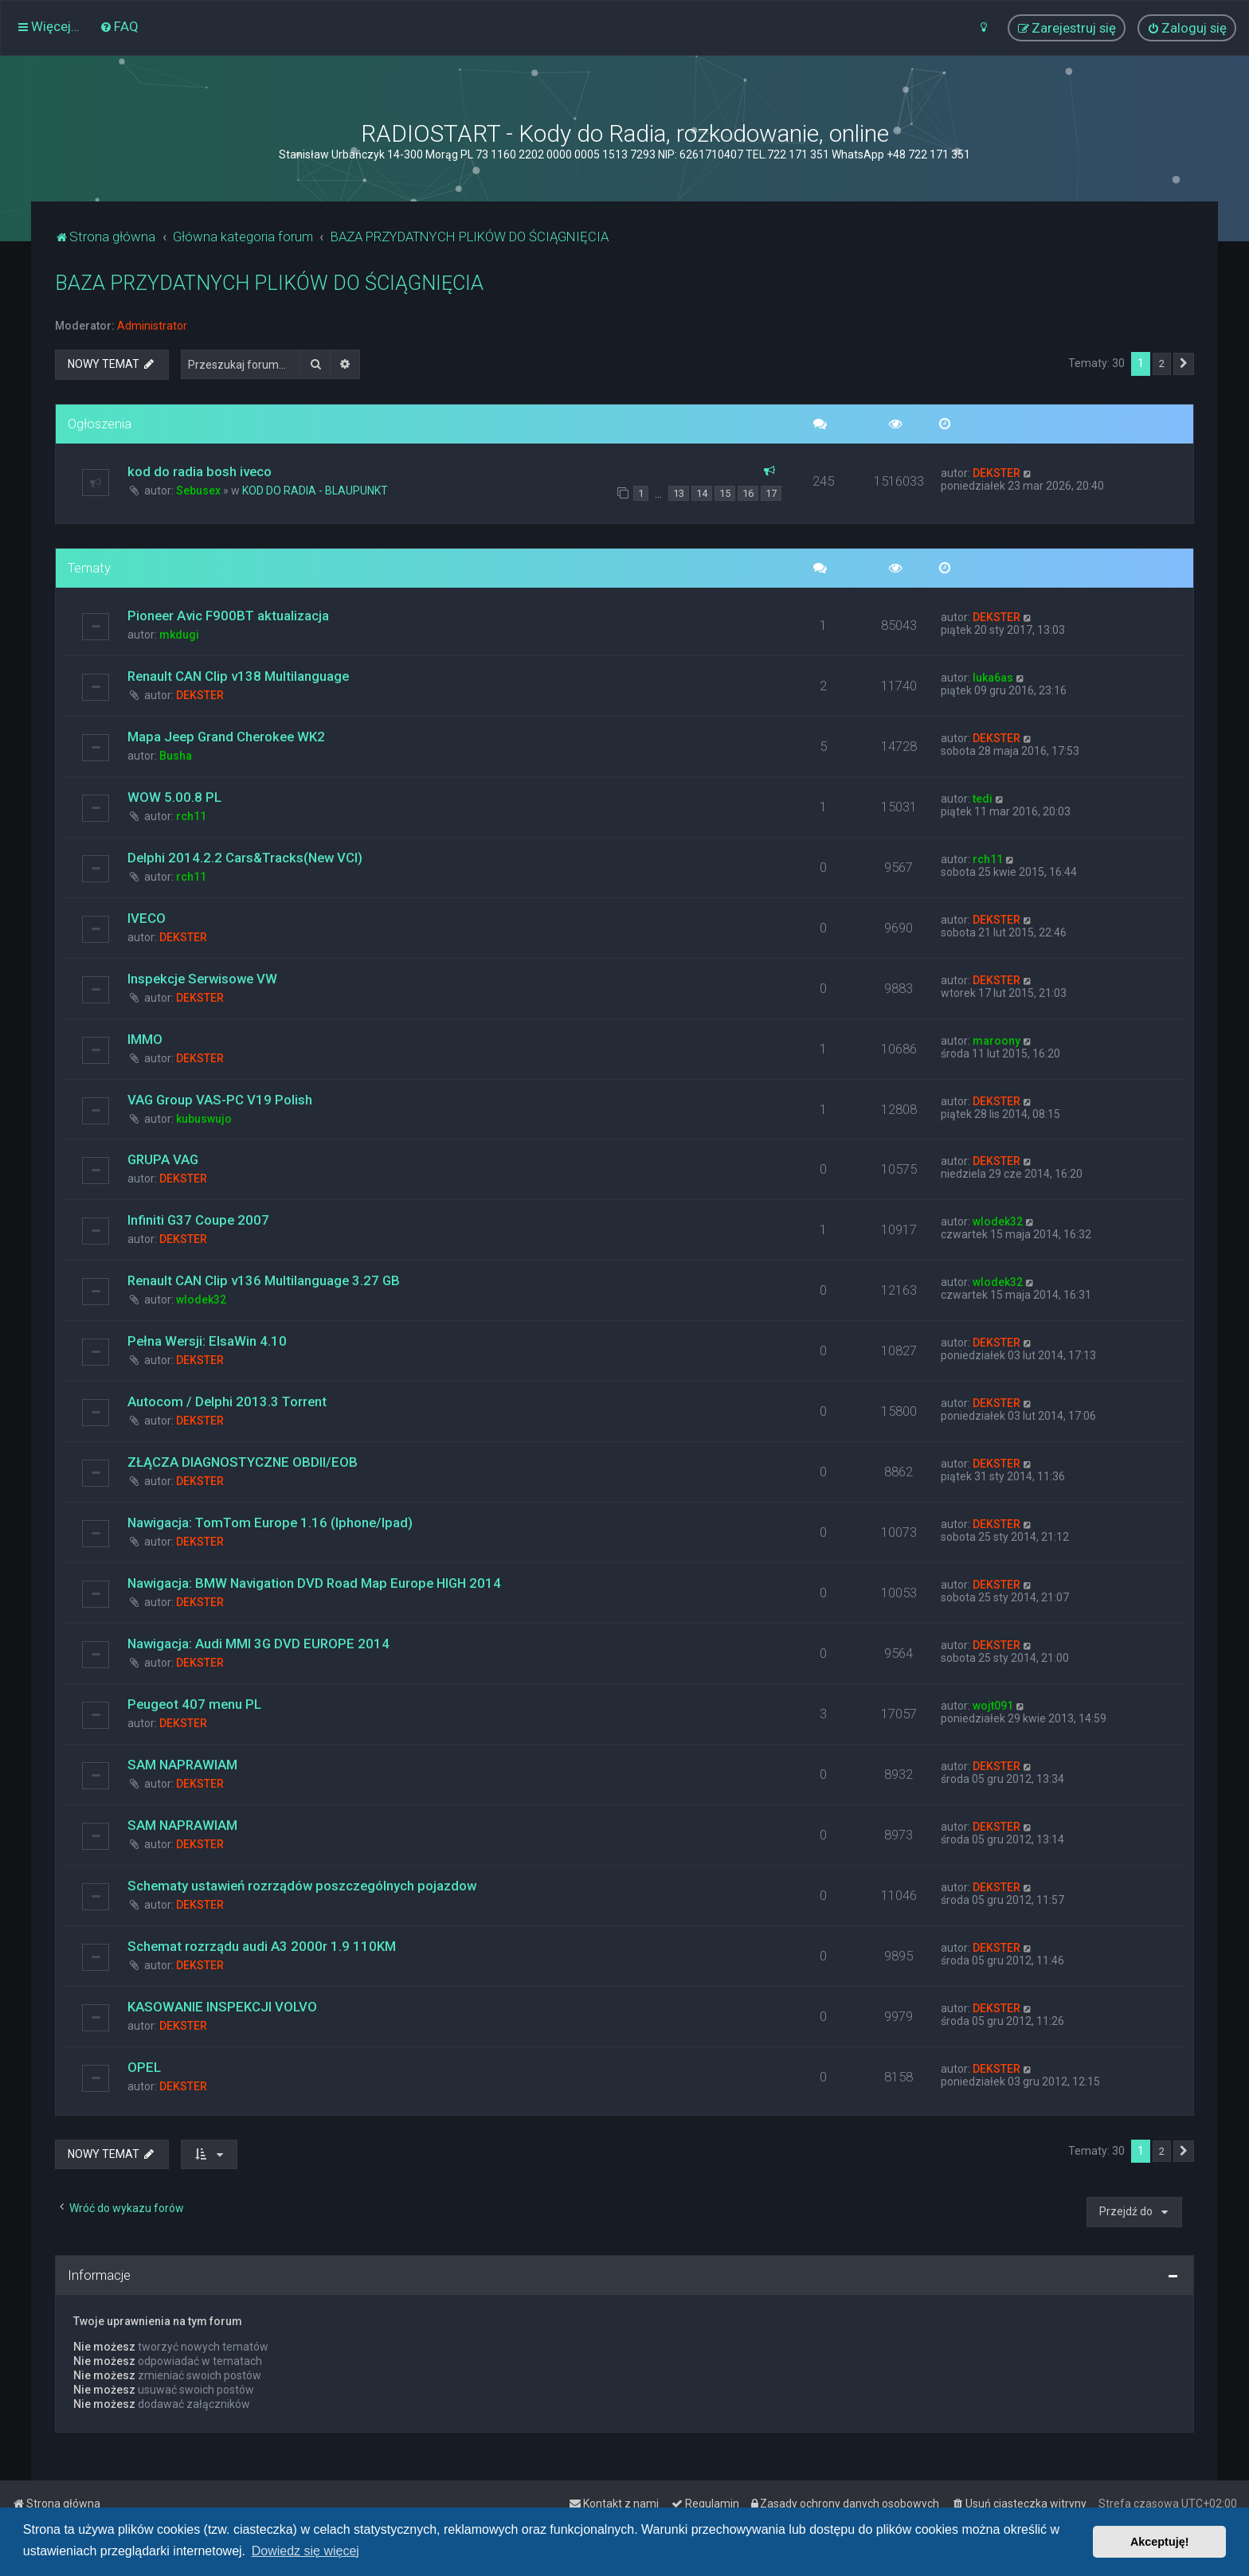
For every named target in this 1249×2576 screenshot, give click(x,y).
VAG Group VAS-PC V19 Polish (219, 1100)
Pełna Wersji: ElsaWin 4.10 (207, 1341)
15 (724, 493)
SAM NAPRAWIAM (182, 1765)
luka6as (993, 677)
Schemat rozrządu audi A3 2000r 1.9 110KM (261, 1946)
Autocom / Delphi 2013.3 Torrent (227, 1401)
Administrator (152, 325)
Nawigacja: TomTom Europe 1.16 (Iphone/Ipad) (270, 1522)
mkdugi (179, 634)
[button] (1183, 364)
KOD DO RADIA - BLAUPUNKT (315, 490)
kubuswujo (204, 1118)
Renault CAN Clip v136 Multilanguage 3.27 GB (263, 1280)
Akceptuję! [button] (1159, 2541)
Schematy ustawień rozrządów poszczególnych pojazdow (301, 1886)
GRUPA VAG (162, 1159)
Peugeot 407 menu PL (194, 1704)
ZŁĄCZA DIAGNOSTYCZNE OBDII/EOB (242, 1462)
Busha (175, 755)
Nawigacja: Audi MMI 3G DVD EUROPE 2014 (258, 1644)
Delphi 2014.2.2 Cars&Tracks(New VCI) (244, 858)
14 (701, 493)
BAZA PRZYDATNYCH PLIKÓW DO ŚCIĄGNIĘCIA (269, 283)
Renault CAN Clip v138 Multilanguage (238, 676)
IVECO (146, 918)
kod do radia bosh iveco (199, 471)
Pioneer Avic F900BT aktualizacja (228, 615)
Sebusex (198, 490)
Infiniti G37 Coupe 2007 (198, 1220)
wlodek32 (998, 1221)
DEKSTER (996, 473)
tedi (983, 798)
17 (771, 493)
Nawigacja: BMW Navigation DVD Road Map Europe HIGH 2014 (314, 1583)
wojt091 (993, 1705)
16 (748, 493)
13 (678, 493)
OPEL (144, 2067)
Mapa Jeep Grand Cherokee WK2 (226, 737)
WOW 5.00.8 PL (174, 797)
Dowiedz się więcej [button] (305, 2551)
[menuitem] (119, 26)
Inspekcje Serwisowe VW (202, 979)
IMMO (144, 1039)
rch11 (191, 816)
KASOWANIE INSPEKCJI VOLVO (222, 2007)
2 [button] (1162, 363)
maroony (996, 1040)
